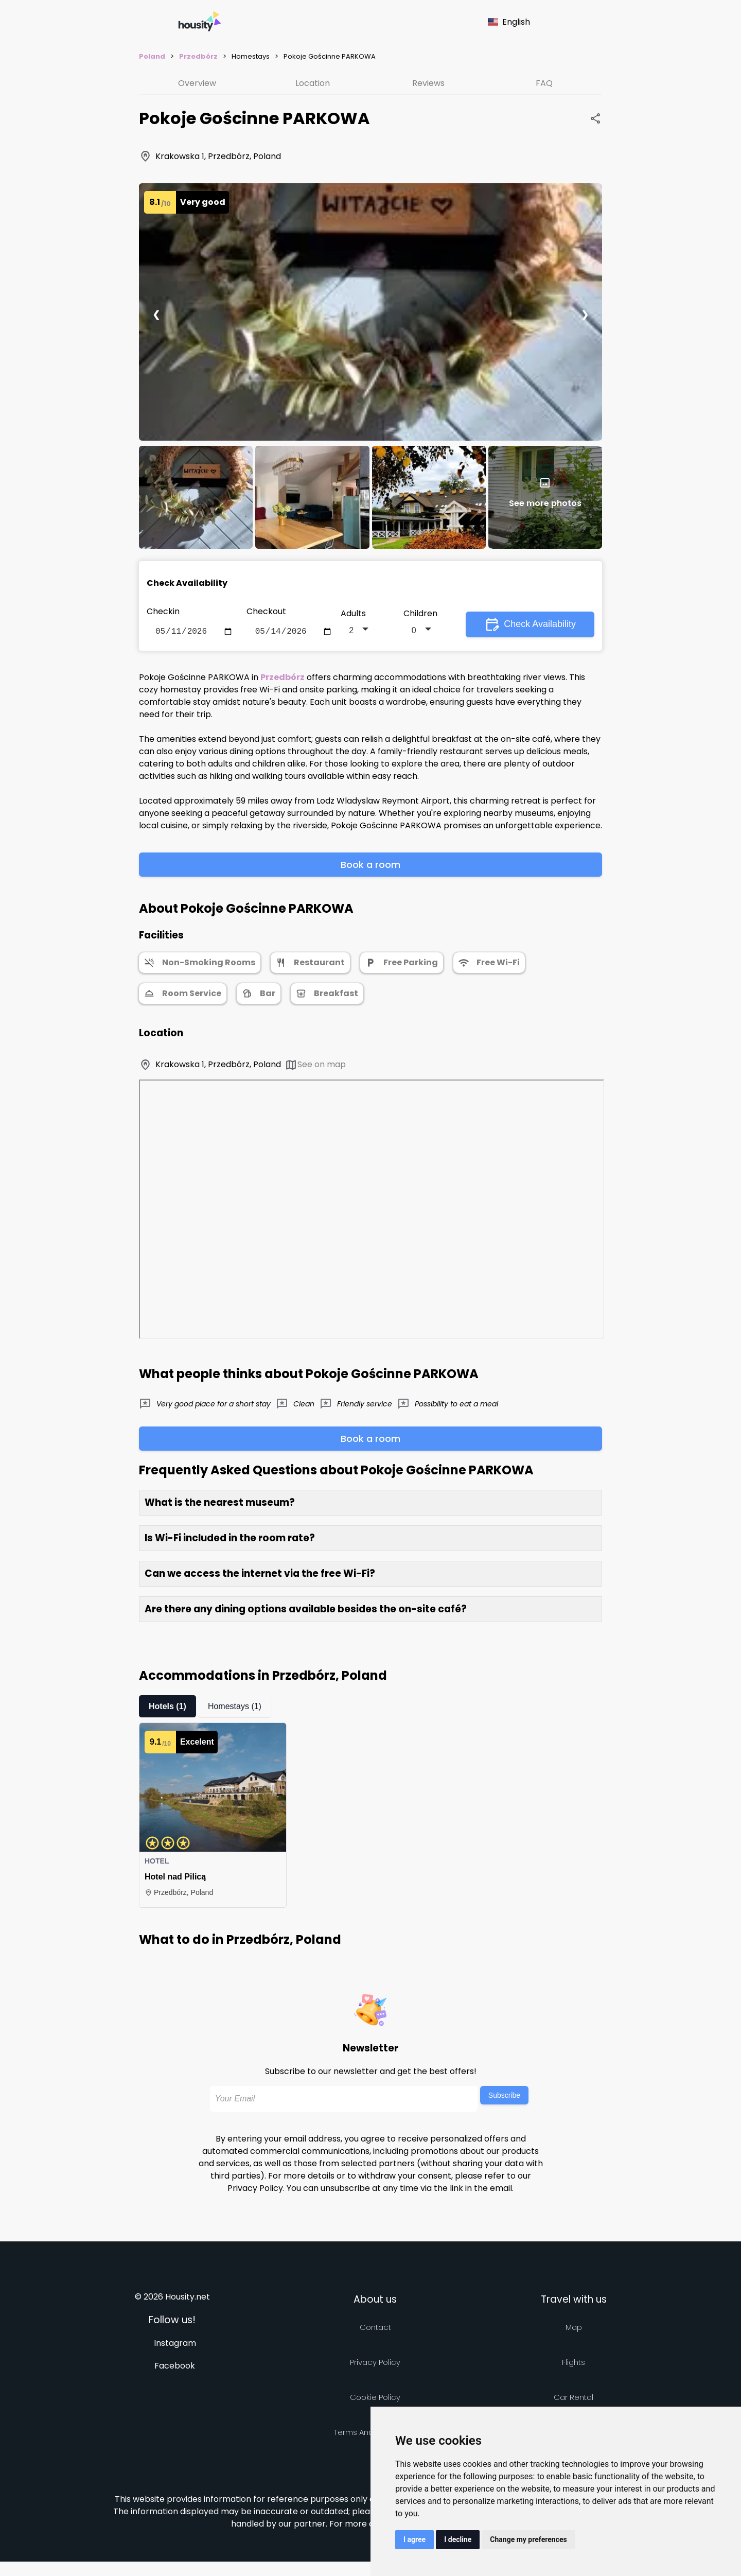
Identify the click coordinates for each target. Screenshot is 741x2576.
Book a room (370, 866)
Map (574, 2329)
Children (420, 614)
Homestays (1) (234, 1708)
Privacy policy (375, 2364)
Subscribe (504, 2097)
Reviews (428, 83)
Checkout (266, 611)
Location (312, 83)
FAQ (544, 83)
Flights (573, 2364)
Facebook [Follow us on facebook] (174, 2368)
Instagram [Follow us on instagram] (175, 2345)
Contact (375, 2329)
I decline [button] (457, 2539)
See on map (315, 1066)
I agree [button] (414, 2539)
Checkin (163, 611)
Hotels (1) (167, 1708)
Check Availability (530, 625)
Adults (353, 614)
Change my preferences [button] (528, 2539)
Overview (197, 83)
